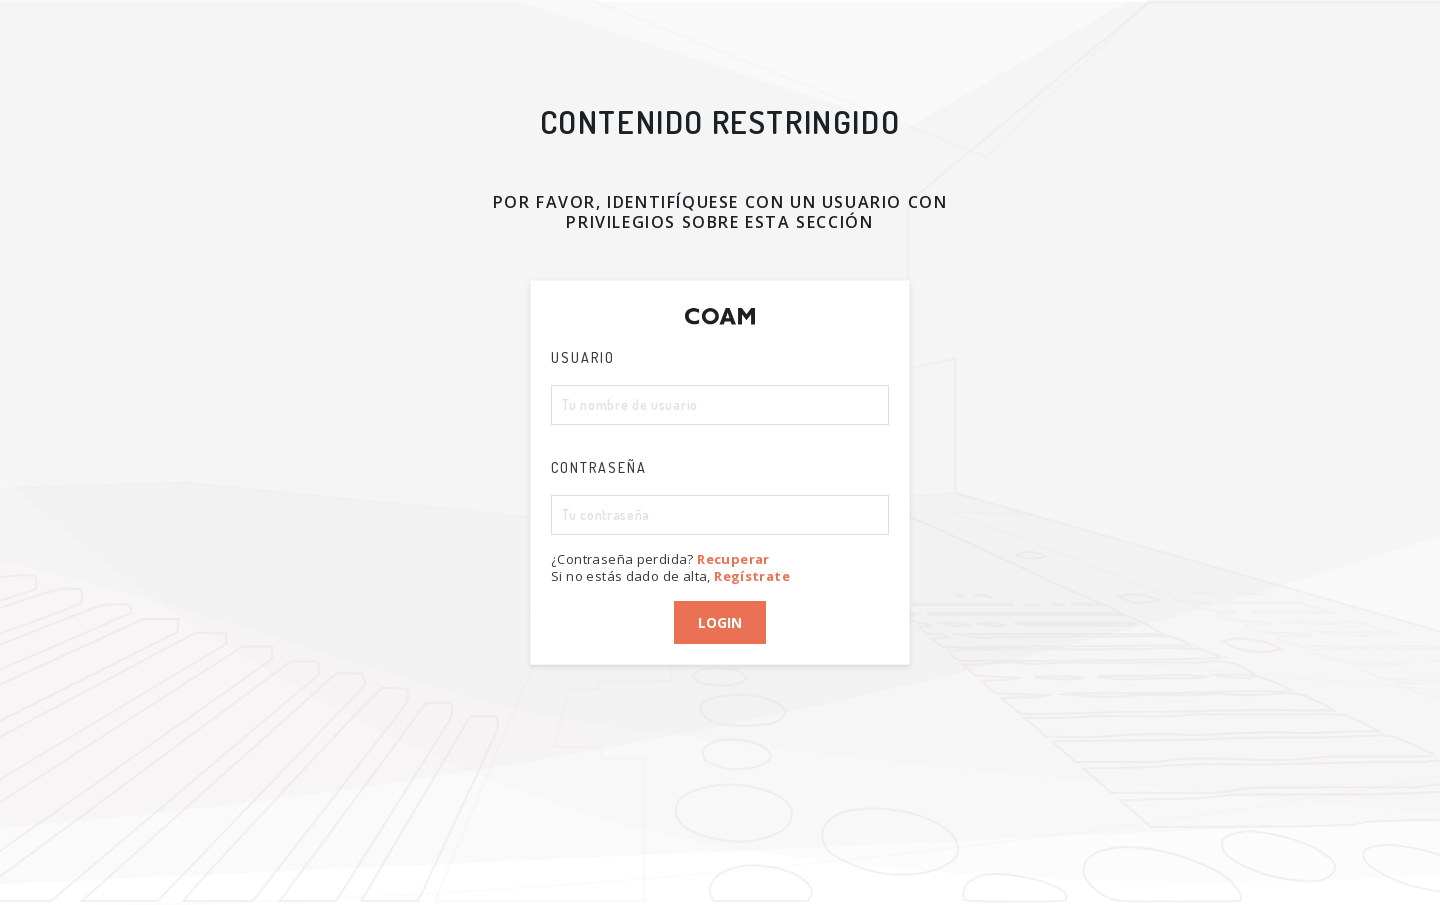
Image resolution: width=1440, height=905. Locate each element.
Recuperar (733, 559)
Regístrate (752, 576)
